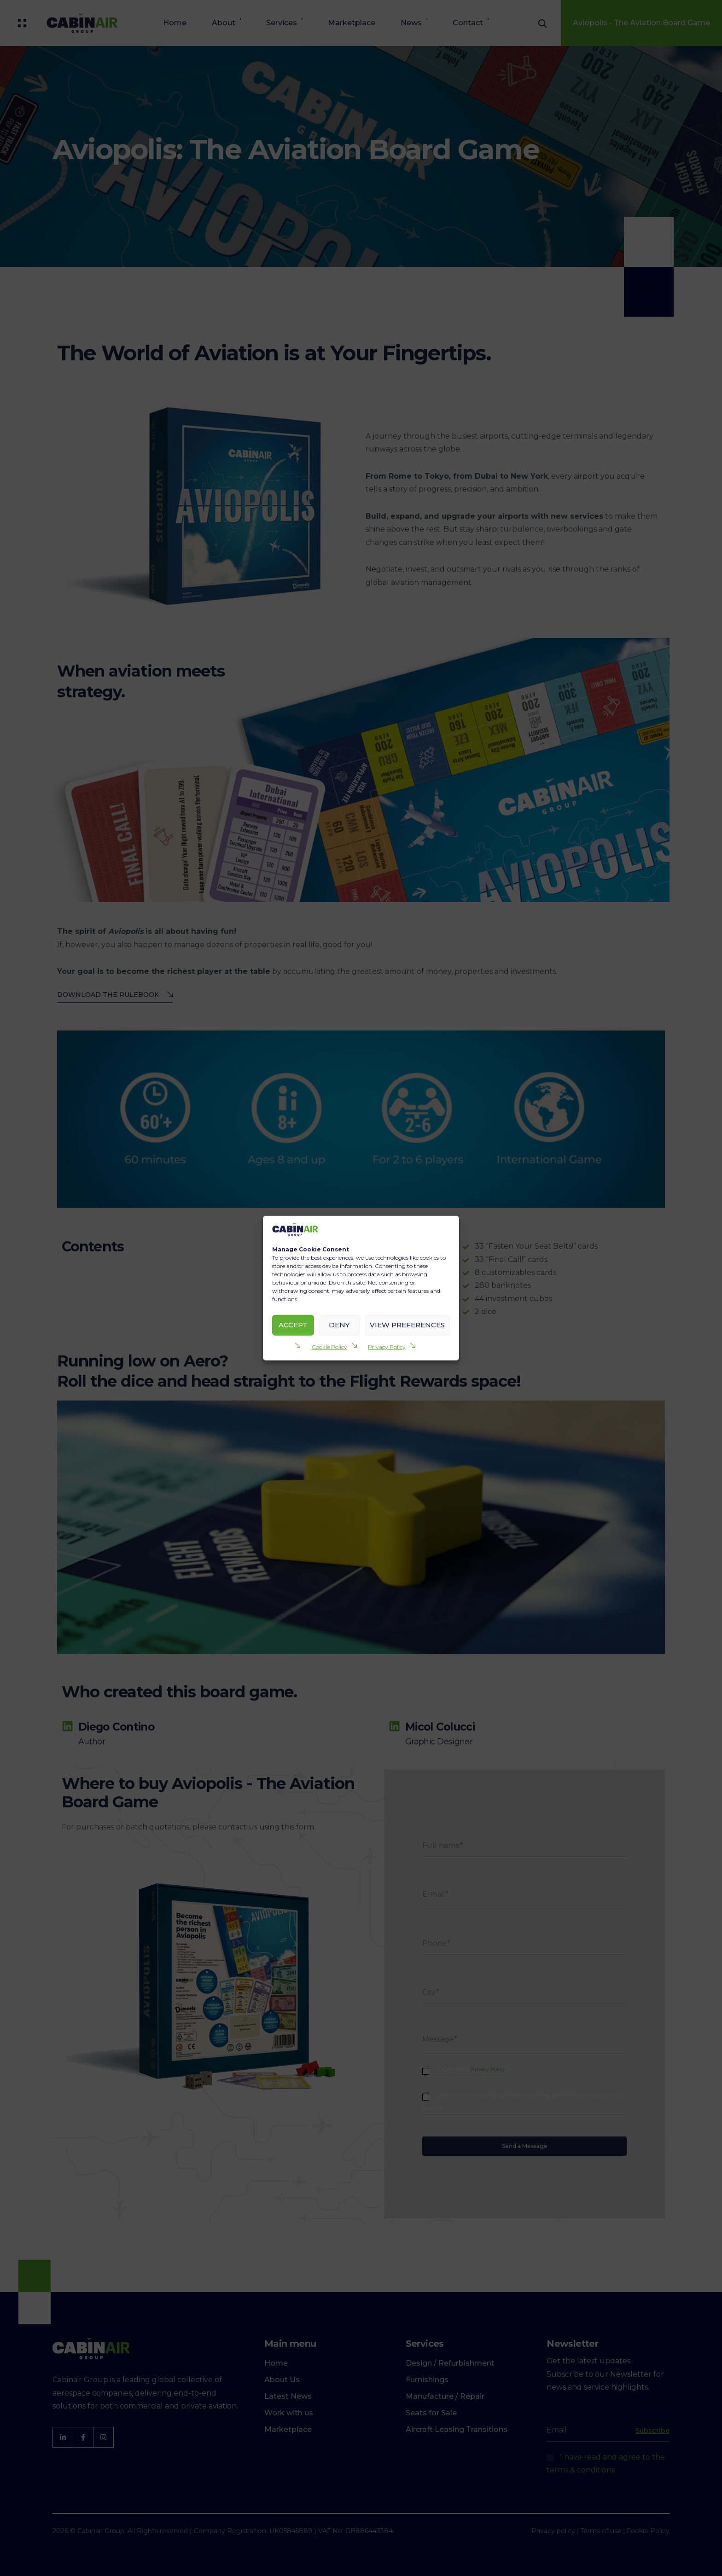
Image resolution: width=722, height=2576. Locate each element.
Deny (339, 1324)
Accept (293, 1324)
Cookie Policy (329, 1346)
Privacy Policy (387, 1346)
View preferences (407, 1324)
